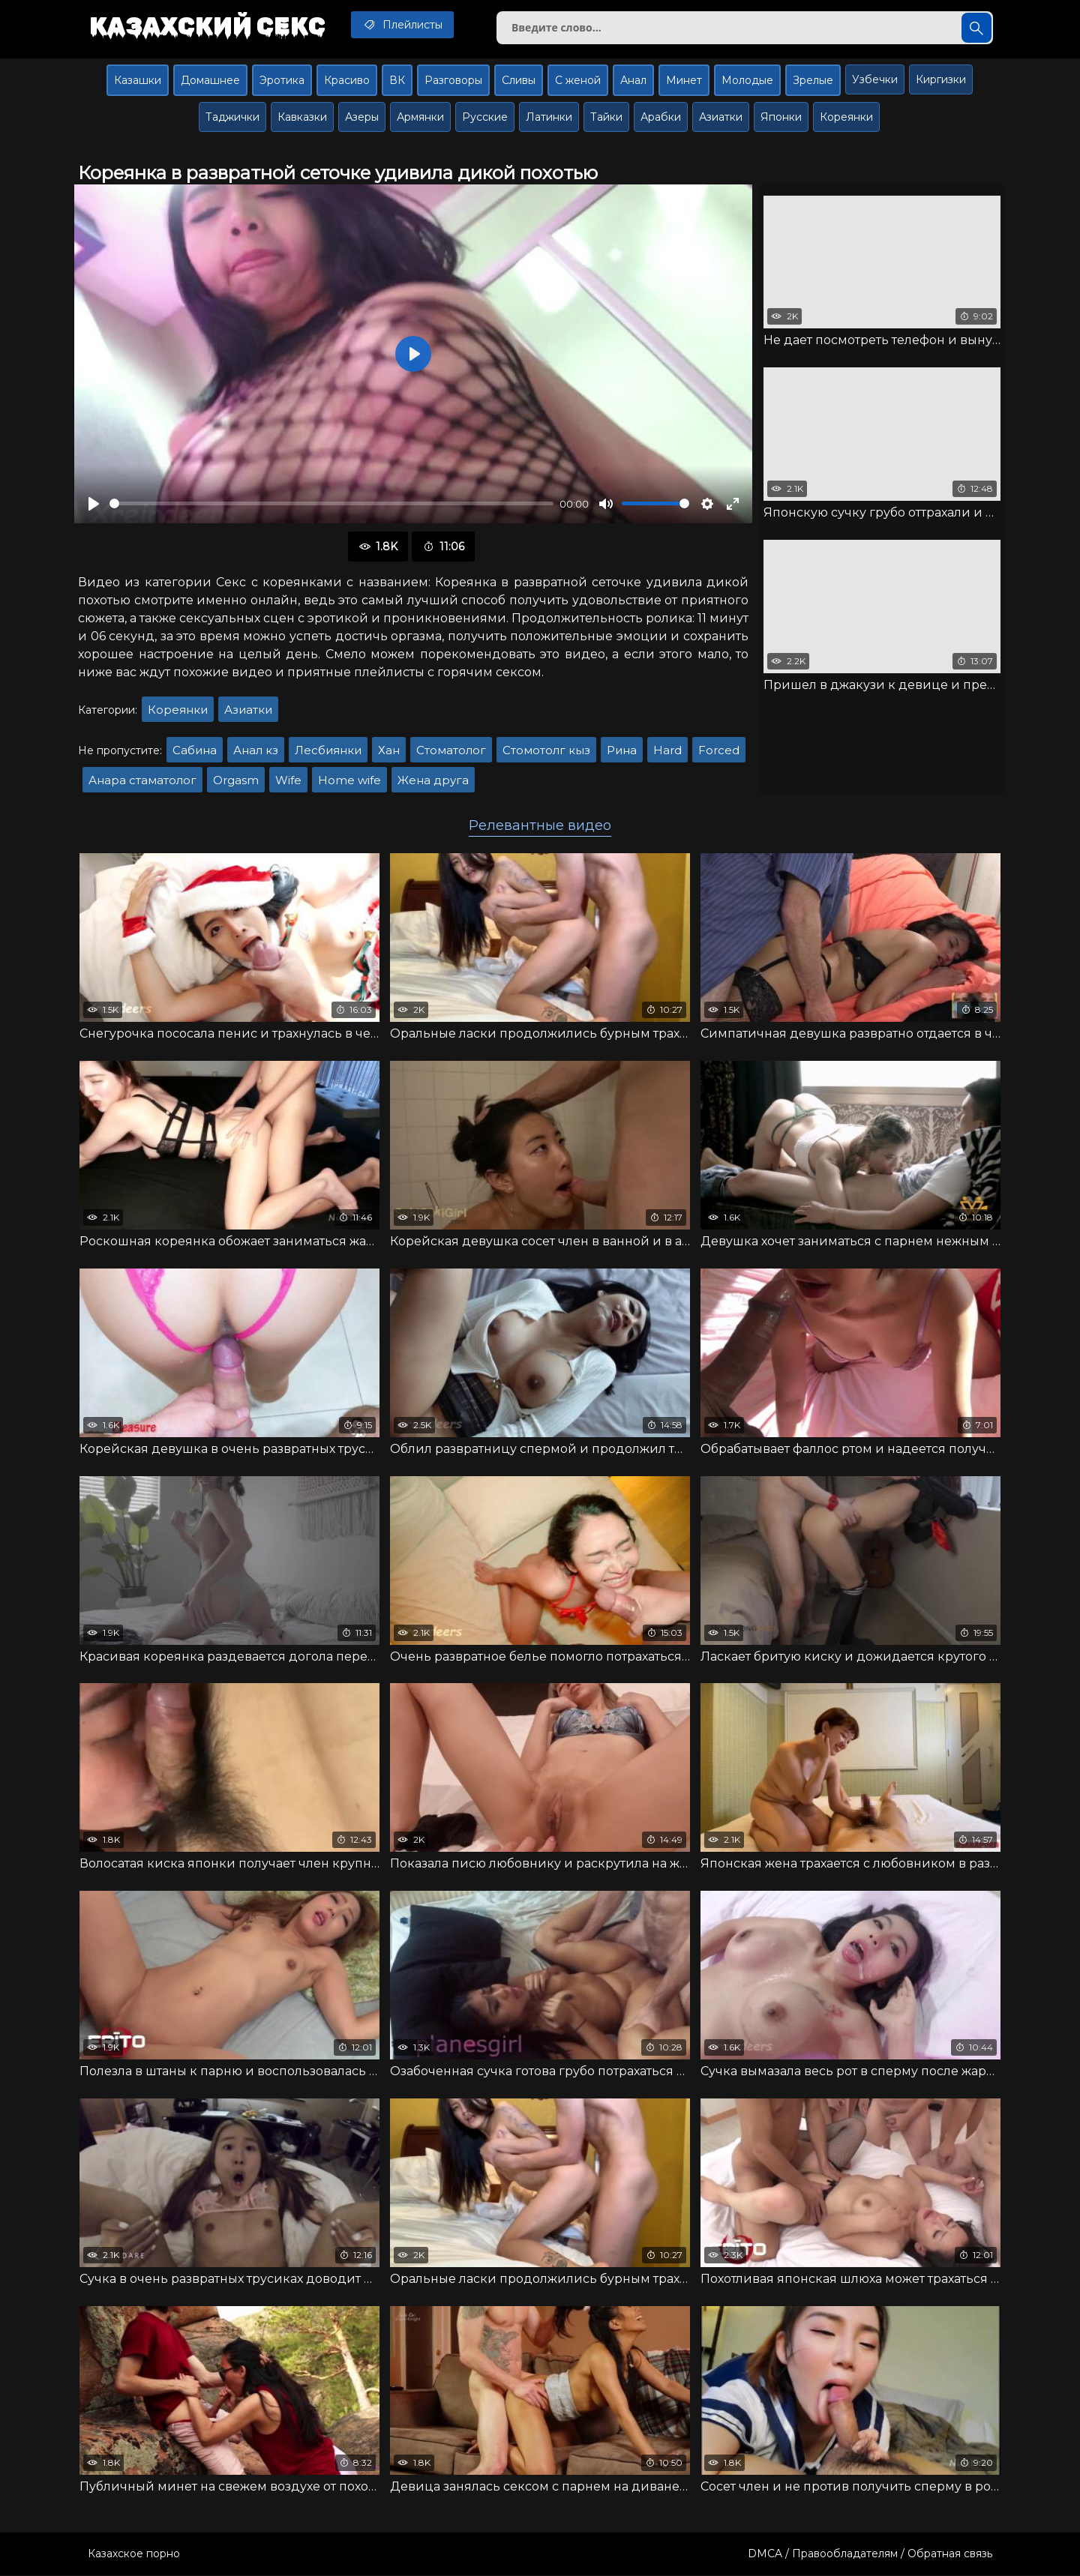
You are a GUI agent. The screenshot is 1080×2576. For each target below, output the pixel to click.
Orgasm (236, 780)
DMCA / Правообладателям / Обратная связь (870, 2554)
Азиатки (720, 117)
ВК (397, 80)
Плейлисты (404, 24)
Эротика (282, 80)
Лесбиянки (328, 750)
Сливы (519, 80)
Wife (288, 780)
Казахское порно (134, 2554)
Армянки (420, 117)
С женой (578, 80)
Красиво (347, 80)
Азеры (362, 117)
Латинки (549, 117)
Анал (633, 80)
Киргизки (941, 79)
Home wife (349, 780)
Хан (389, 750)
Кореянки (846, 117)
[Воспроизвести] (94, 504)
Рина (622, 750)
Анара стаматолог (142, 780)
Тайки (606, 117)
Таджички (233, 117)
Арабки (660, 117)
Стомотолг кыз (546, 750)
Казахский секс (207, 26)
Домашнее (210, 80)
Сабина (194, 750)
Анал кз (255, 750)
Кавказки (302, 117)
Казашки (137, 80)
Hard (667, 750)
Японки (781, 117)
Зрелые (813, 80)
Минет (684, 80)
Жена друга (433, 780)
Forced (719, 750)
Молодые (747, 80)
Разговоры (453, 80)
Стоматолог (451, 750)
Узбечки (875, 79)
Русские (485, 117)
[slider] (332, 504)
